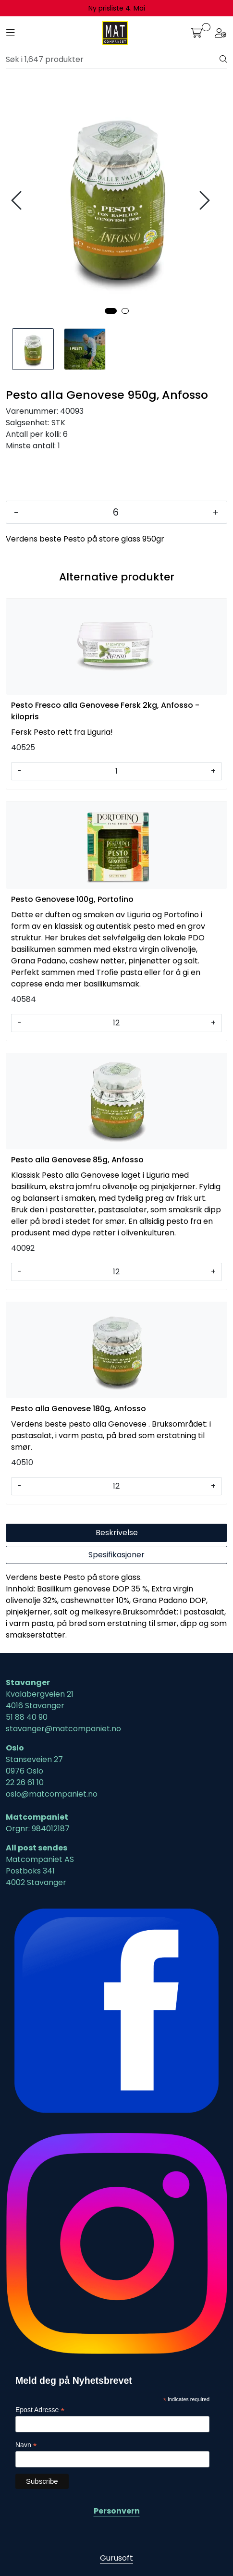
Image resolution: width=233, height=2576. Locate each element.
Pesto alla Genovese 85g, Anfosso (77, 1159)
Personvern (117, 2510)
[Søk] (113, 59)
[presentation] (18, 200)
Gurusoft (116, 2558)
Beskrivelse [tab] (117, 1532)
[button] (111, 311)
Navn (26, 2445)
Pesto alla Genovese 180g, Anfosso (78, 1408)
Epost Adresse (39, 2410)
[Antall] (115, 512)
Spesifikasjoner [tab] (116, 1554)
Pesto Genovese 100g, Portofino (72, 899)
